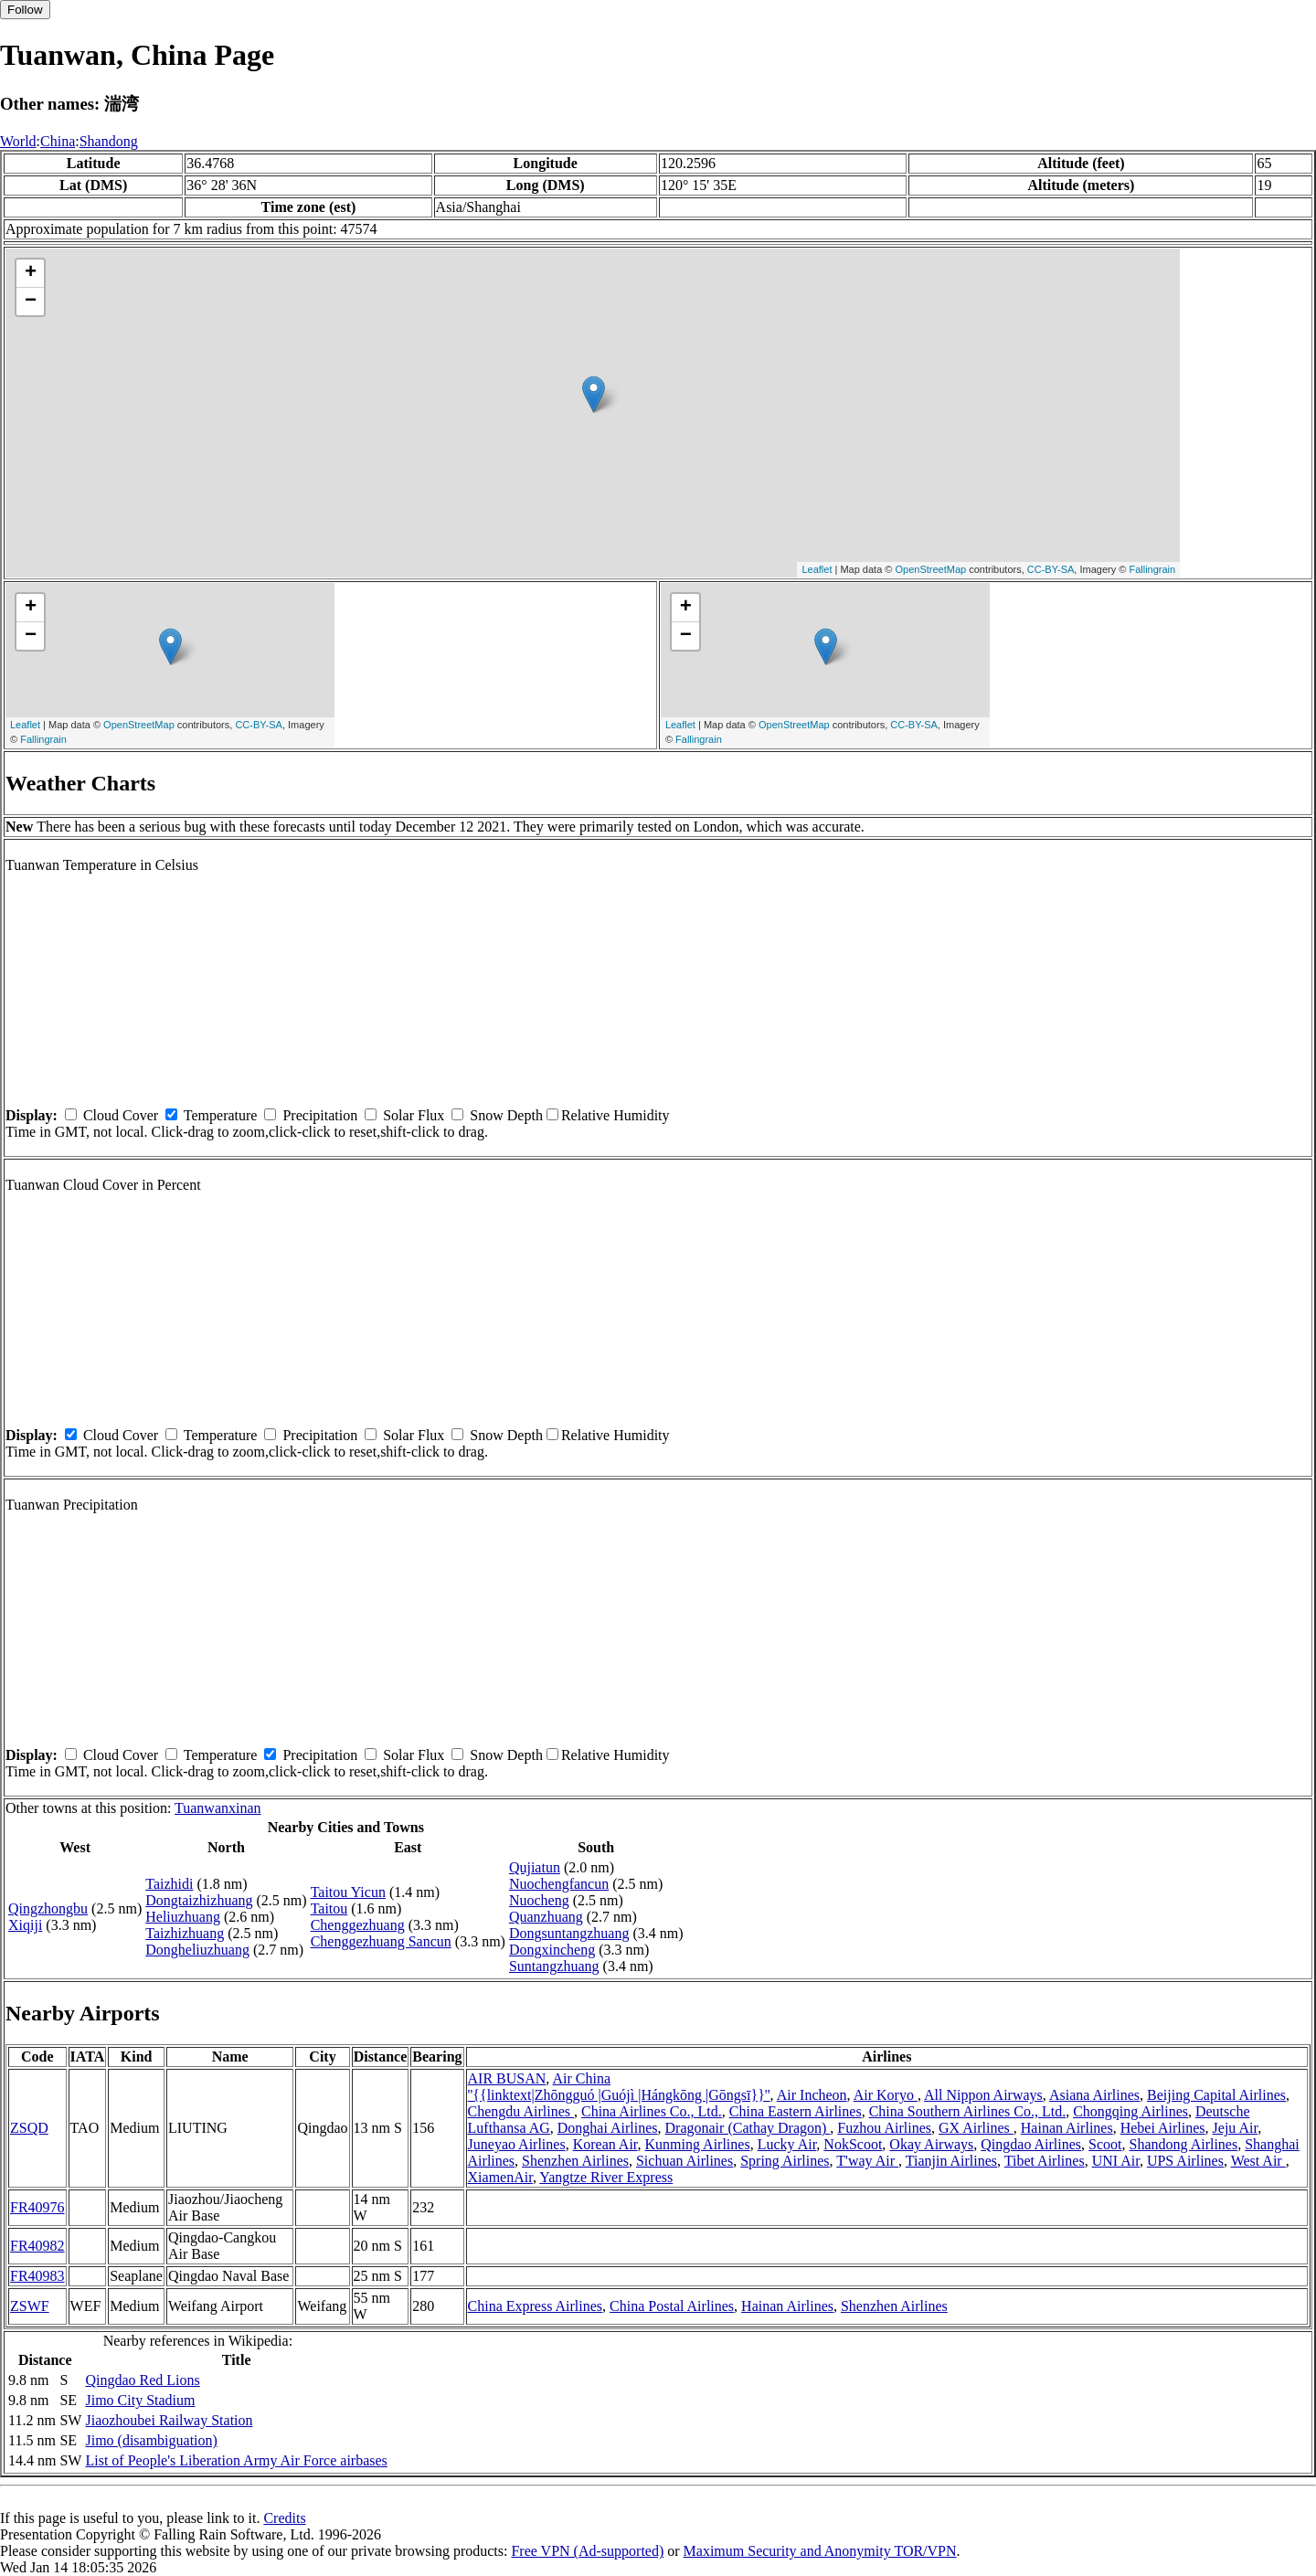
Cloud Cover (120, 1115)
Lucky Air (787, 2144)
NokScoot (852, 2144)
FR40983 (37, 2276)
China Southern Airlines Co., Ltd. (968, 2111)
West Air (1258, 2160)
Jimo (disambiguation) (151, 2440)
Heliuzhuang (182, 1916)
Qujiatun (534, 1867)
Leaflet (816, 569)
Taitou (329, 1908)
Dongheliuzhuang (197, 1949)
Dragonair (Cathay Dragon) (748, 2128)
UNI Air (1116, 2160)
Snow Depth (506, 1115)
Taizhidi (169, 1884)
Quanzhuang (546, 1916)
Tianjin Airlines (951, 2160)
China (57, 141)
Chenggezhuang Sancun (381, 1941)
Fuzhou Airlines (884, 2128)
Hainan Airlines (1067, 2128)
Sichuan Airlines (684, 2160)
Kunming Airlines (697, 2144)
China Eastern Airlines (795, 2111)
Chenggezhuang (358, 1925)
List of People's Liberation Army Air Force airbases (236, 2460)
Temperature (221, 1115)
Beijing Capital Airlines (1216, 2095)
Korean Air (605, 2144)
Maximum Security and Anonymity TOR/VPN (820, 2551)
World (18, 141)
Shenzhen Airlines (575, 2160)
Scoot (1104, 2144)
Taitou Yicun (348, 1892)
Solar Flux (413, 1115)
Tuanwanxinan (218, 1808)
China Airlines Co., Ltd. (651, 2111)
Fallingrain (1152, 569)
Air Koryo (886, 2095)
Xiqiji (25, 1925)
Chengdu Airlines (521, 2111)
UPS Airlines (1185, 2160)
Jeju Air (1235, 2128)
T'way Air (867, 2160)
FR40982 (37, 2245)
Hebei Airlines (1162, 2128)
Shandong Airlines (1184, 2144)
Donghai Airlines (607, 2128)
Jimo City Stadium (140, 2400)
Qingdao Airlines (1031, 2144)
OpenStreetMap (931, 569)
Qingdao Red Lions (142, 2380)
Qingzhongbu (48, 1908)
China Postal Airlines (672, 2306)
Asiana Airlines (1094, 2095)
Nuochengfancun (559, 1884)
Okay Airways (931, 2144)
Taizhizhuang (184, 1933)
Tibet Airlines (1044, 2160)
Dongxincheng (552, 1949)
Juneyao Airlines (517, 2144)
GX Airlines (976, 2128)
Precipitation (319, 1115)
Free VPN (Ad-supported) (587, 2551)
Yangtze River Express (606, 2177)
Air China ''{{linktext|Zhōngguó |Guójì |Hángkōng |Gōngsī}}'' (619, 2087)
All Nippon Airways (983, 2095)
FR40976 (37, 2207)
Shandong (109, 141)
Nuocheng (539, 1900)
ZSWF (29, 2306)
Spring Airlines (784, 2160)
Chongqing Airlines (1130, 2111)
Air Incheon (812, 2095)
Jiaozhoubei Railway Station (168, 2420)
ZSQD (29, 2128)
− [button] (31, 301)
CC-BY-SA (1051, 569)
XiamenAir (500, 2177)
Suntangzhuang (554, 1966)
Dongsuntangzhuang (569, 1933)
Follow (25, 9)
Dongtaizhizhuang (198, 1900)
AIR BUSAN (507, 2078)
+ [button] (31, 273)
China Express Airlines (535, 2306)
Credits (284, 2518)
